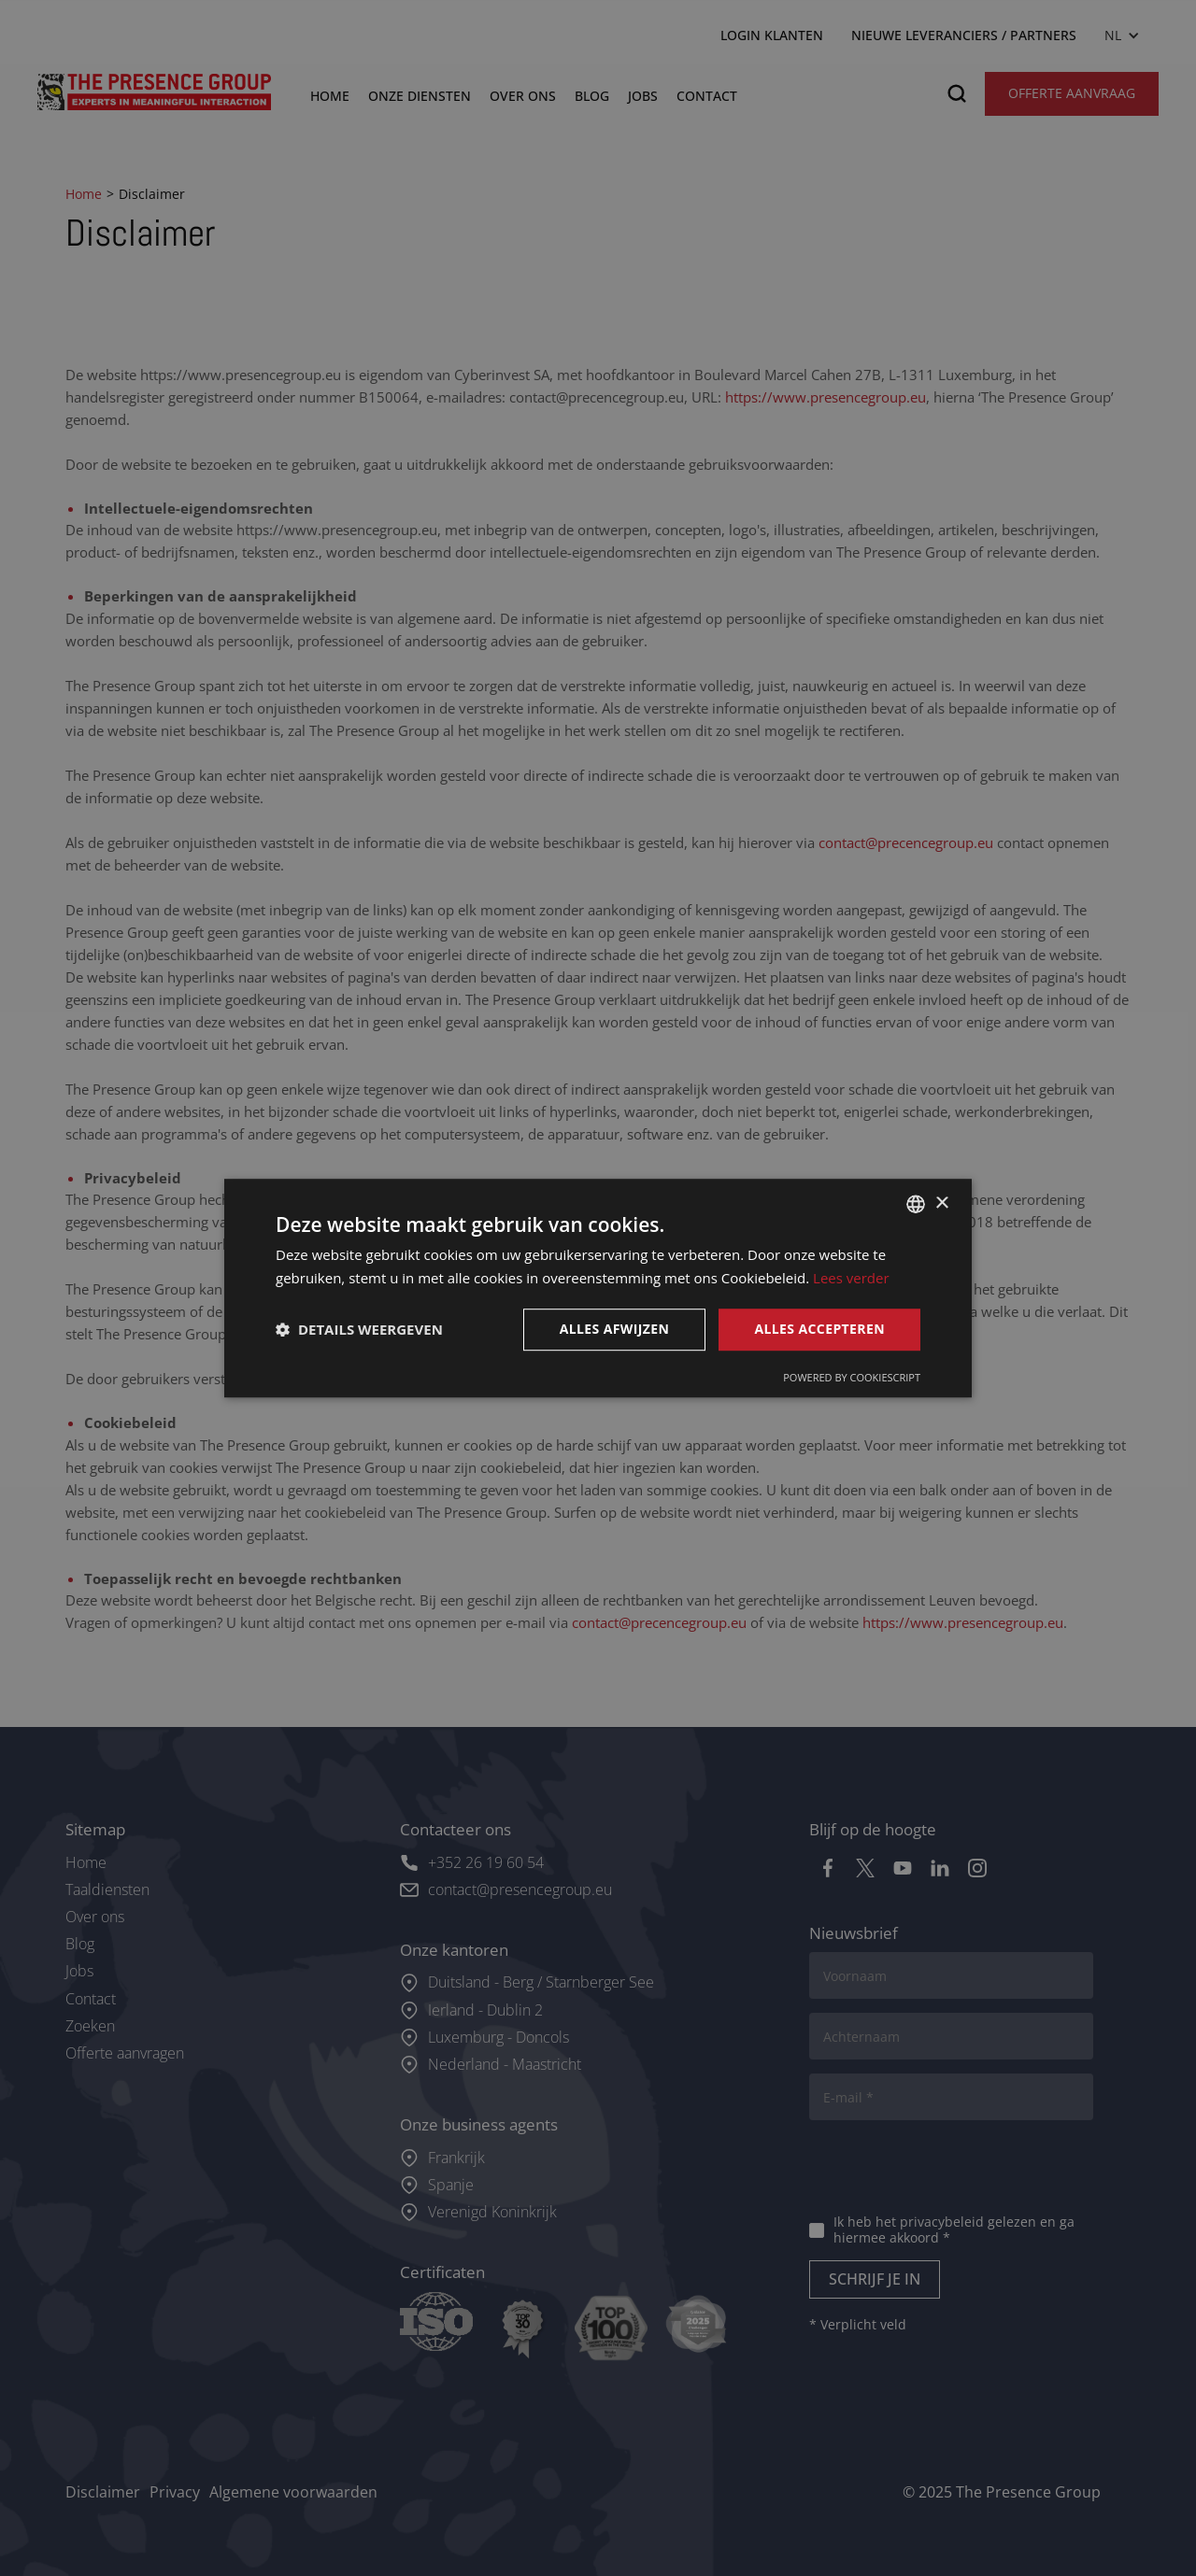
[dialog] (598, 1288)
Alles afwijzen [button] (615, 1329)
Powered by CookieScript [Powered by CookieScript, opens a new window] (851, 1377)
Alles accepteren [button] (819, 1329)
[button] (359, 1329)
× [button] (941, 1203)
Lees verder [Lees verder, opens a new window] (851, 1277)
